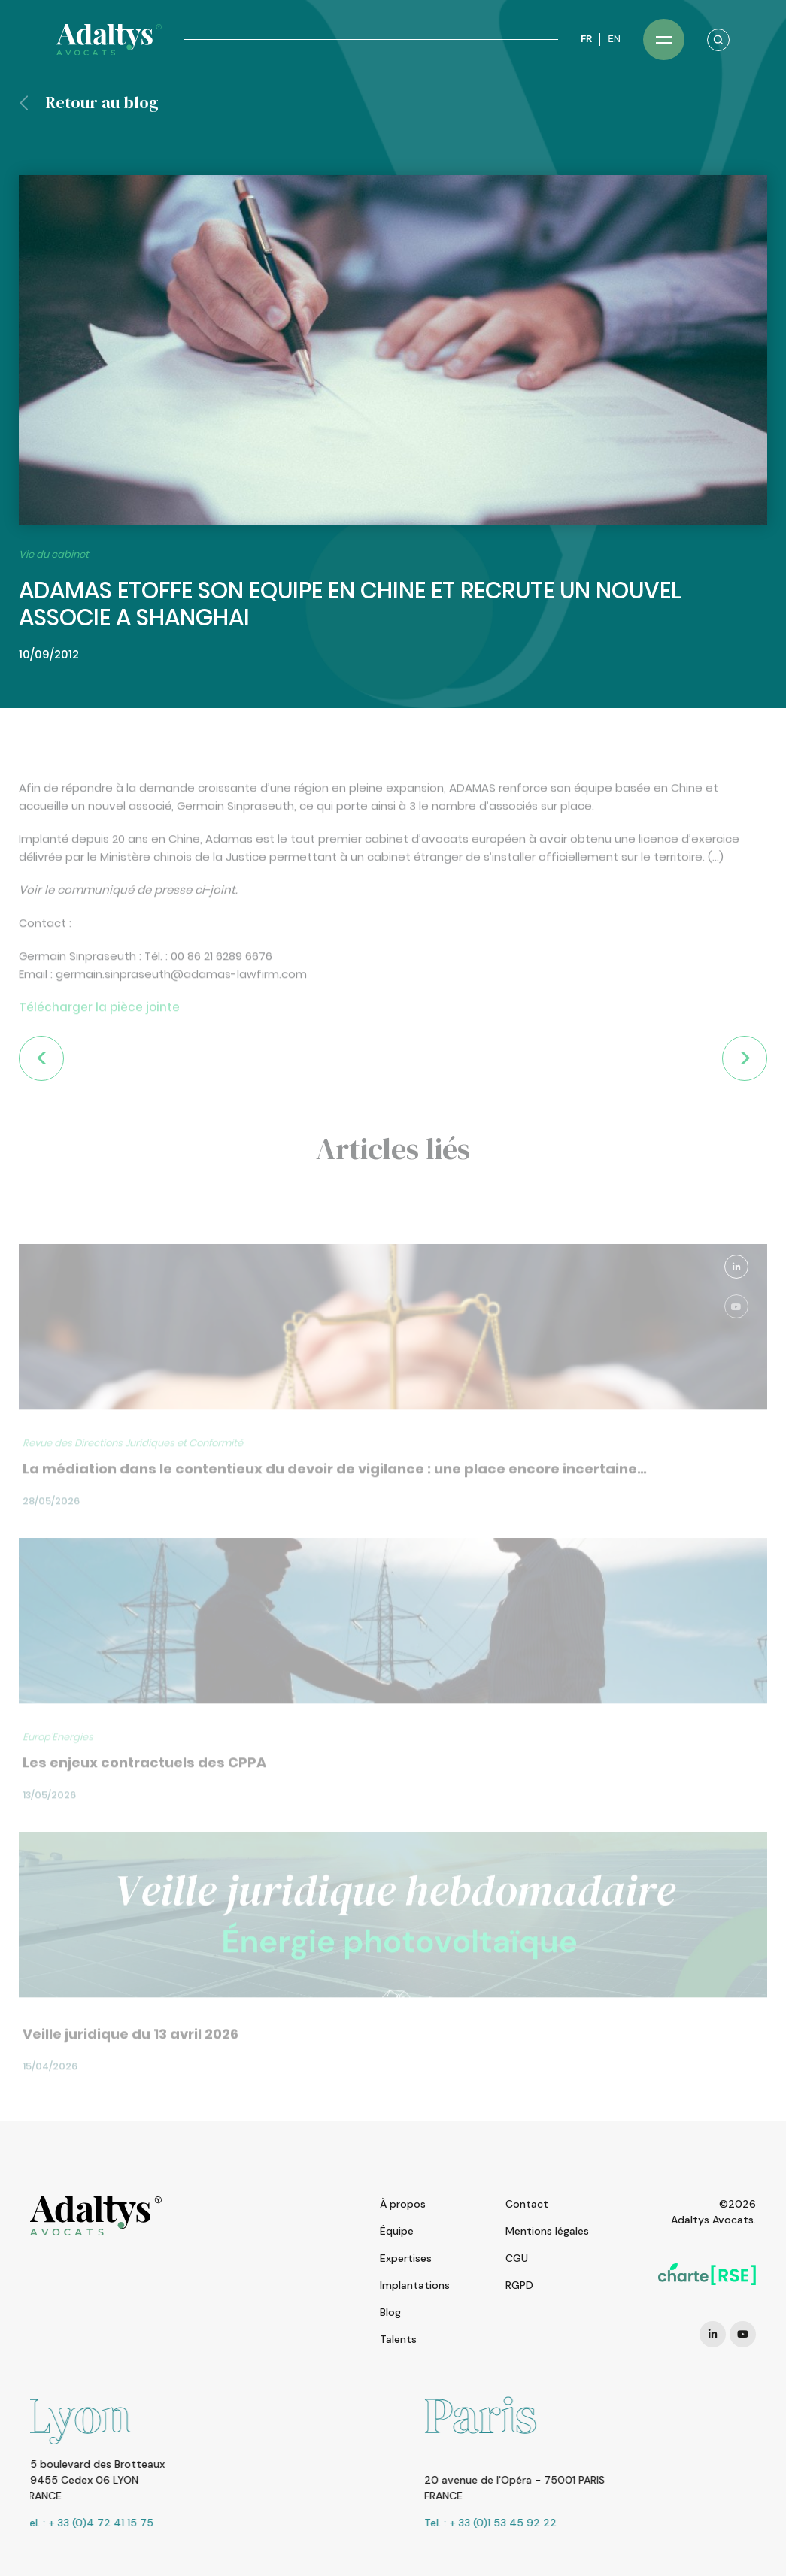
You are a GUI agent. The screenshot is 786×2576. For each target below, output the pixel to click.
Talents (398, 2339)
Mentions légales (547, 2231)
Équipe (397, 2231)
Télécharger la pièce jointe (99, 1047)
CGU (516, 2258)
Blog (390, 2312)
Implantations (415, 2285)
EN (614, 38)
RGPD (519, 2285)
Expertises (406, 2258)
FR (586, 38)
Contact (526, 2204)
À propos (403, 2204)
